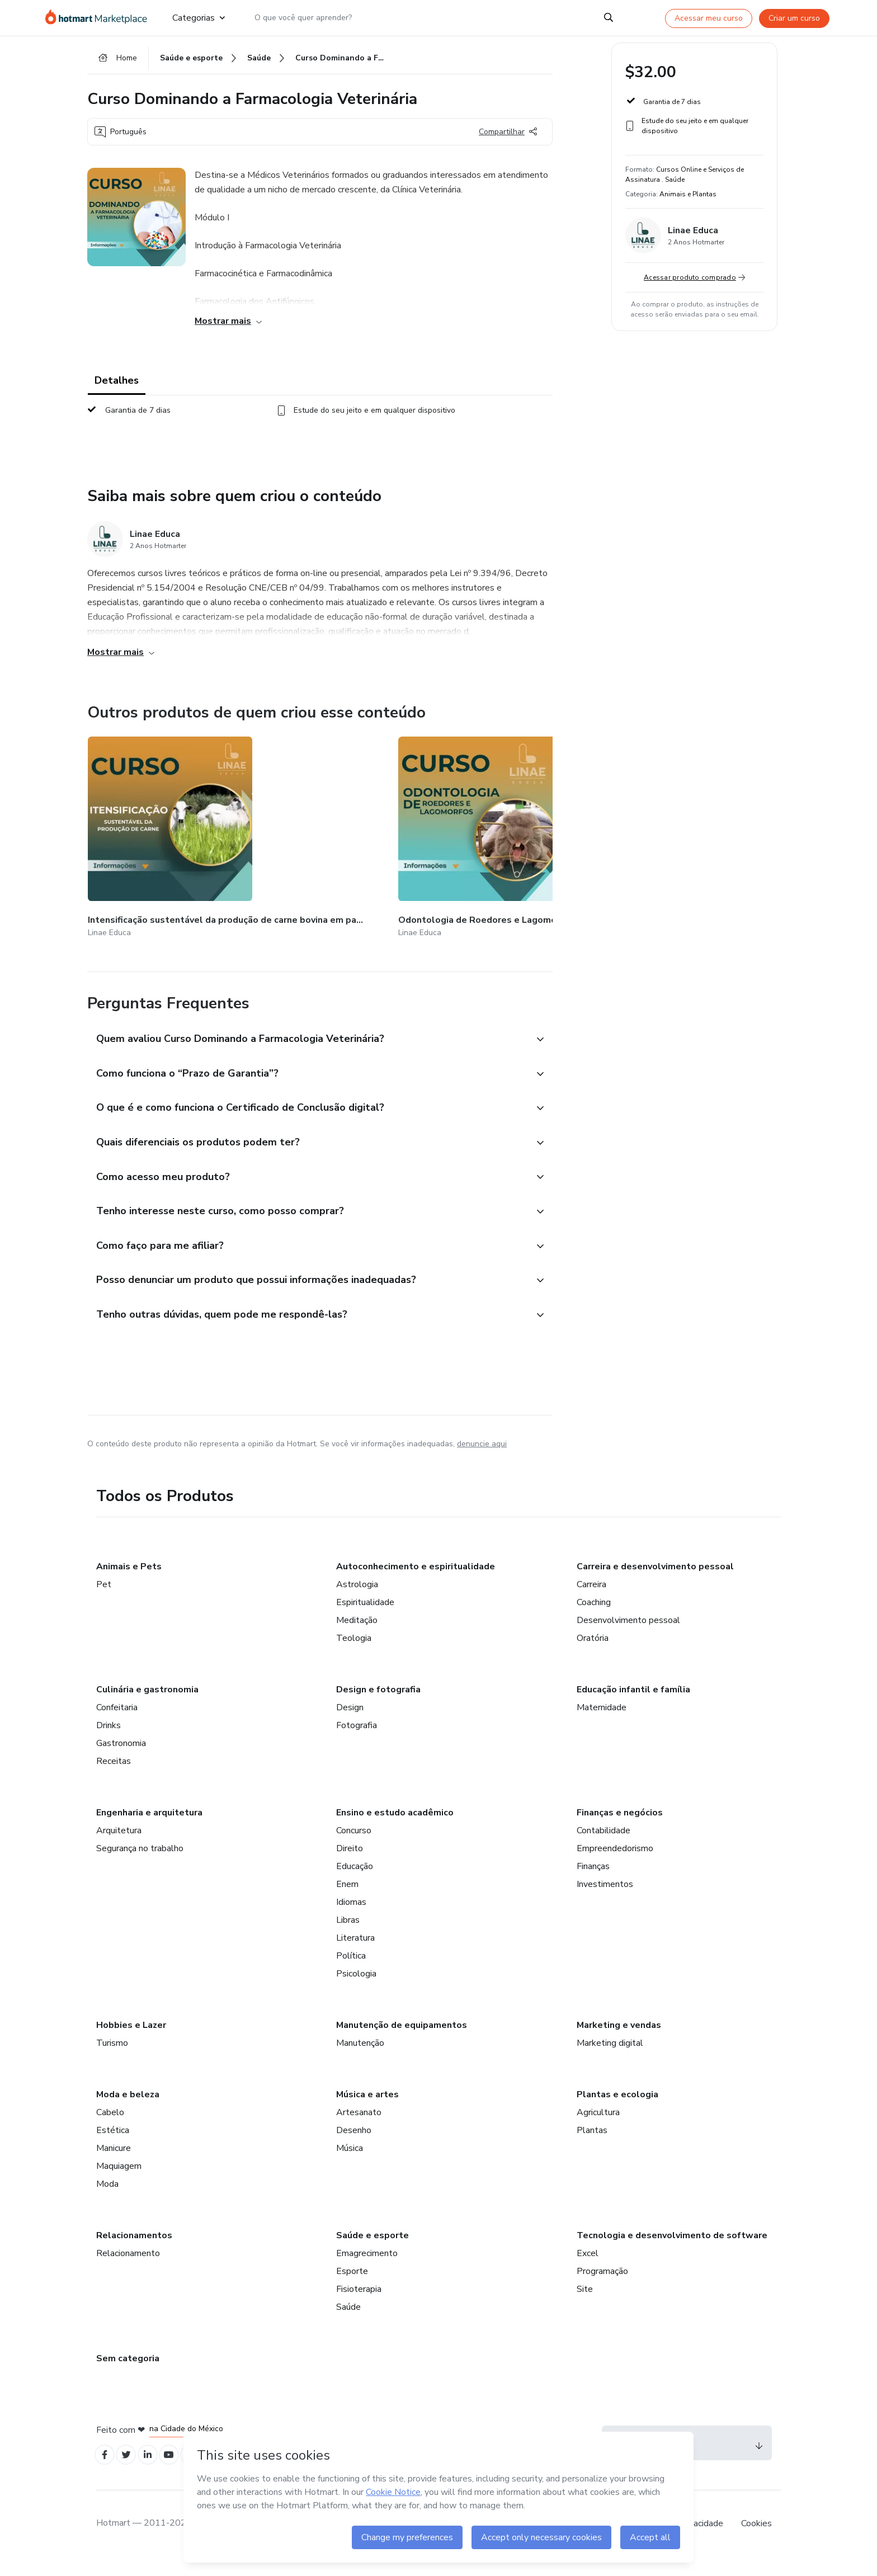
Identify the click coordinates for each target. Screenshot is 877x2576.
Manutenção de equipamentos (401, 2040)
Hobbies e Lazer (131, 2040)
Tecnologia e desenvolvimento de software (672, 2250)
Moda (107, 2199)
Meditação (357, 1635)
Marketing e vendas (619, 2040)
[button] (307, 1029)
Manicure (113, 2163)
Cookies (756, 2542)
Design (350, 1722)
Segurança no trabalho (139, 1863)
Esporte (352, 2286)
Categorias (198, 18)
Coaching (594, 1617)
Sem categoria (127, 2373)
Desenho (353, 2145)
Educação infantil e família (633, 1705)
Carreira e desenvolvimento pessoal (655, 1581)
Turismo (112, 2058)
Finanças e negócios (620, 1828)
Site (585, 2304)
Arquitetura (119, 1845)
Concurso (353, 1845)
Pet (103, 1599)
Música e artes (367, 2109)
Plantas (592, 2145)
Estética (112, 2145)
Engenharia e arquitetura (149, 1828)
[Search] (608, 18)
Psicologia (356, 1989)
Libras (348, 1935)
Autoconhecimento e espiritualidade (415, 1581)
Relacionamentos (134, 2250)
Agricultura (598, 2127)
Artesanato (358, 2127)
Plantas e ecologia (617, 2109)
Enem (347, 1899)
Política (351, 1971)
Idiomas (351, 1917)
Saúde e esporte (372, 2250)
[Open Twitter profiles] (131, 2471)
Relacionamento (128, 2268)
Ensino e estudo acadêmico (395, 1828)
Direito (349, 1863)
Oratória (593, 1653)
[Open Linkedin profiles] (155, 2471)
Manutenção (360, 2058)
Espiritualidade (365, 1617)
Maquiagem (119, 2181)
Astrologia (357, 1599)
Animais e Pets (129, 1581)
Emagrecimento (367, 2268)
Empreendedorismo (615, 1863)
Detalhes (117, 387)
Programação (602, 2286)
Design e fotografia (378, 1705)
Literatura (355, 1953)
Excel (587, 2268)
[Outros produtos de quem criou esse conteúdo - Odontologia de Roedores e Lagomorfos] (282, 836)
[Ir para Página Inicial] (99, 18)
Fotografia (356, 1740)
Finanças (593, 1881)
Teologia (353, 1653)
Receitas (113, 1776)
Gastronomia (121, 1758)
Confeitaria (117, 1722)
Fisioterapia (358, 2304)
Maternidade (601, 1722)
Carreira (591, 1599)
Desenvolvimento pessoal (628, 1635)
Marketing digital (610, 2058)
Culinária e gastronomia (147, 1705)
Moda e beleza (127, 2109)
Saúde (348, 2322)
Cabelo (110, 2127)
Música (349, 2163)
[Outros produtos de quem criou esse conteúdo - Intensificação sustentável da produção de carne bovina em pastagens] (149, 836)
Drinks (108, 1740)
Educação (354, 1881)
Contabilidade (603, 1845)
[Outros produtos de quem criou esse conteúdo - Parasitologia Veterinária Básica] (415, 836)
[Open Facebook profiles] (106, 2471)
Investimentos (605, 1899)
